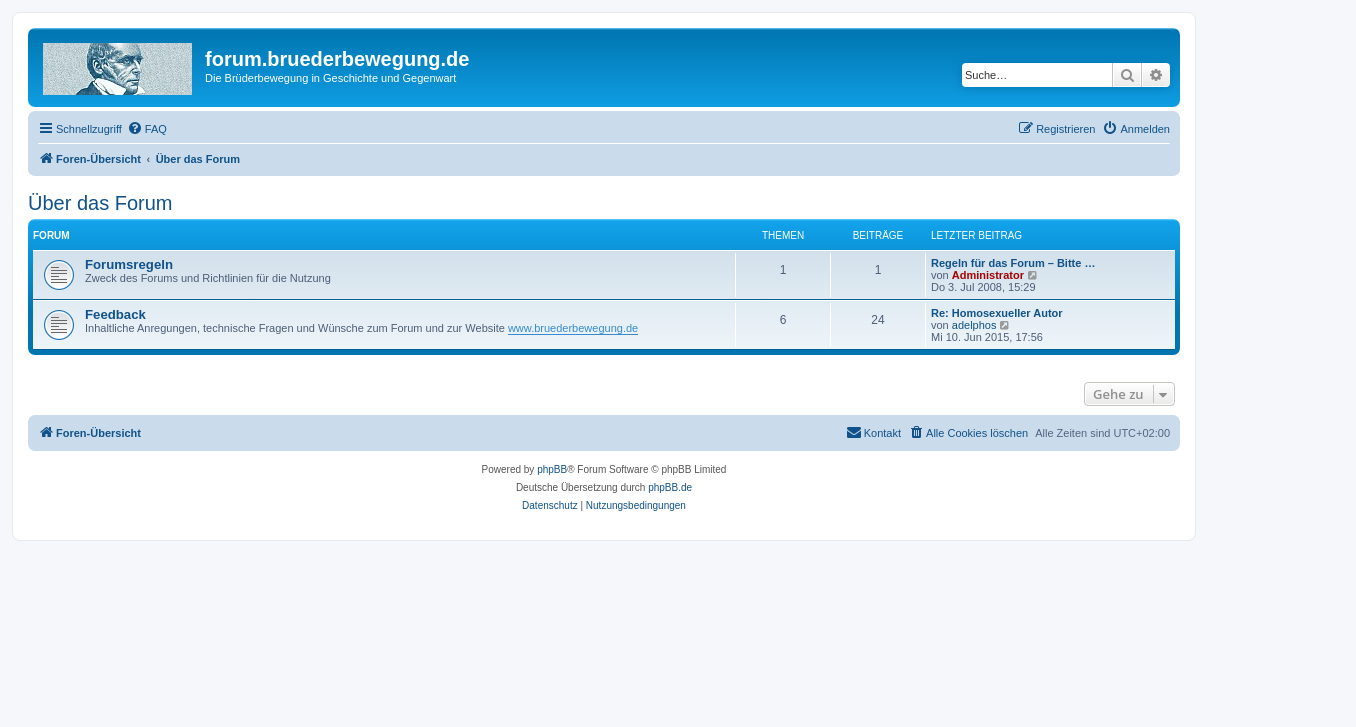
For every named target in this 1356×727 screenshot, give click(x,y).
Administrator (988, 275)
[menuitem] (147, 129)
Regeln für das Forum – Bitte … (1013, 263)
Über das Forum (100, 203)
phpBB (552, 469)
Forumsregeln (129, 264)
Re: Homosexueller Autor (997, 313)
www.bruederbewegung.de (573, 328)
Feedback (115, 314)
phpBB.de (670, 487)
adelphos (974, 325)
